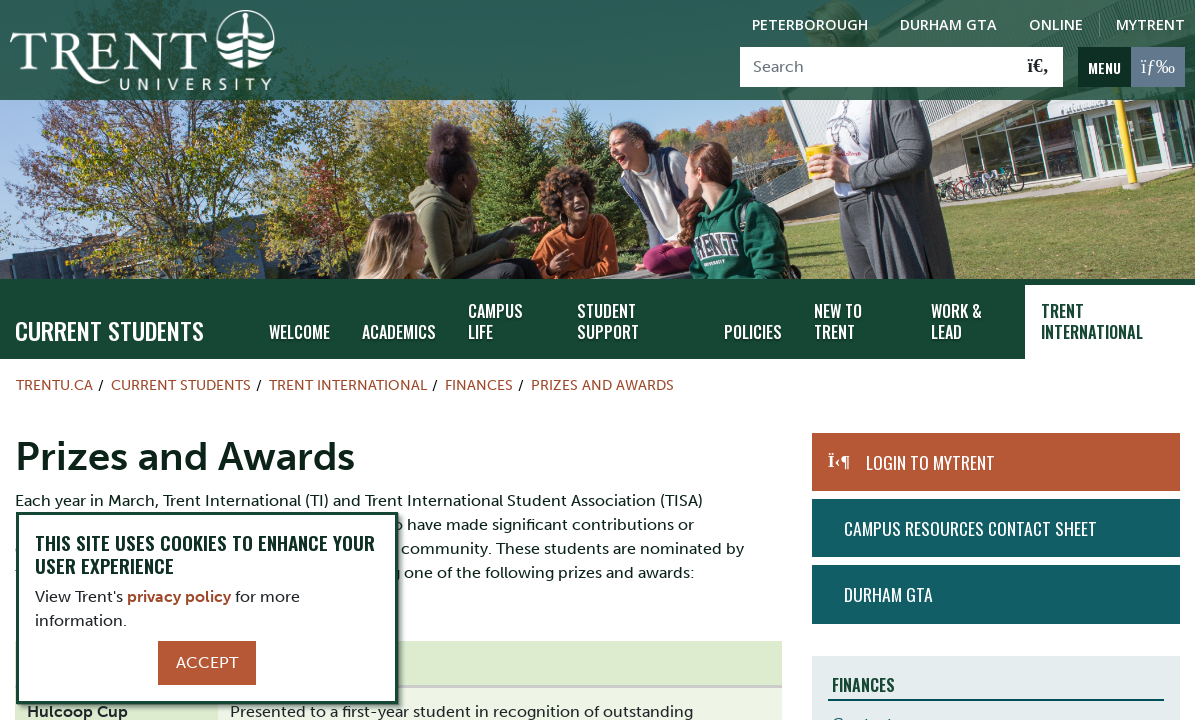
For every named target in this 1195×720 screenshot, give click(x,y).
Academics (393, 314)
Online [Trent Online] (1056, 24)
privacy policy (179, 596)
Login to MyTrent (930, 444)
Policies (747, 314)
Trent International (1088, 304)
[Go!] (1038, 67)
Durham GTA (888, 577)
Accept (207, 662)
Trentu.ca (54, 367)
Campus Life (485, 304)
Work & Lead (952, 304)
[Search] (877, 67)
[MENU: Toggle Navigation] (1131, 67)
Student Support (600, 304)
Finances (479, 367)
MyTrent (1150, 24)
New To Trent (830, 304)
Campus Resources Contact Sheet (970, 510)
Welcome (298, 314)
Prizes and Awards (602, 367)
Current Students (109, 312)
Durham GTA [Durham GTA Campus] (948, 24)
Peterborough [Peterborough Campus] (810, 24)
